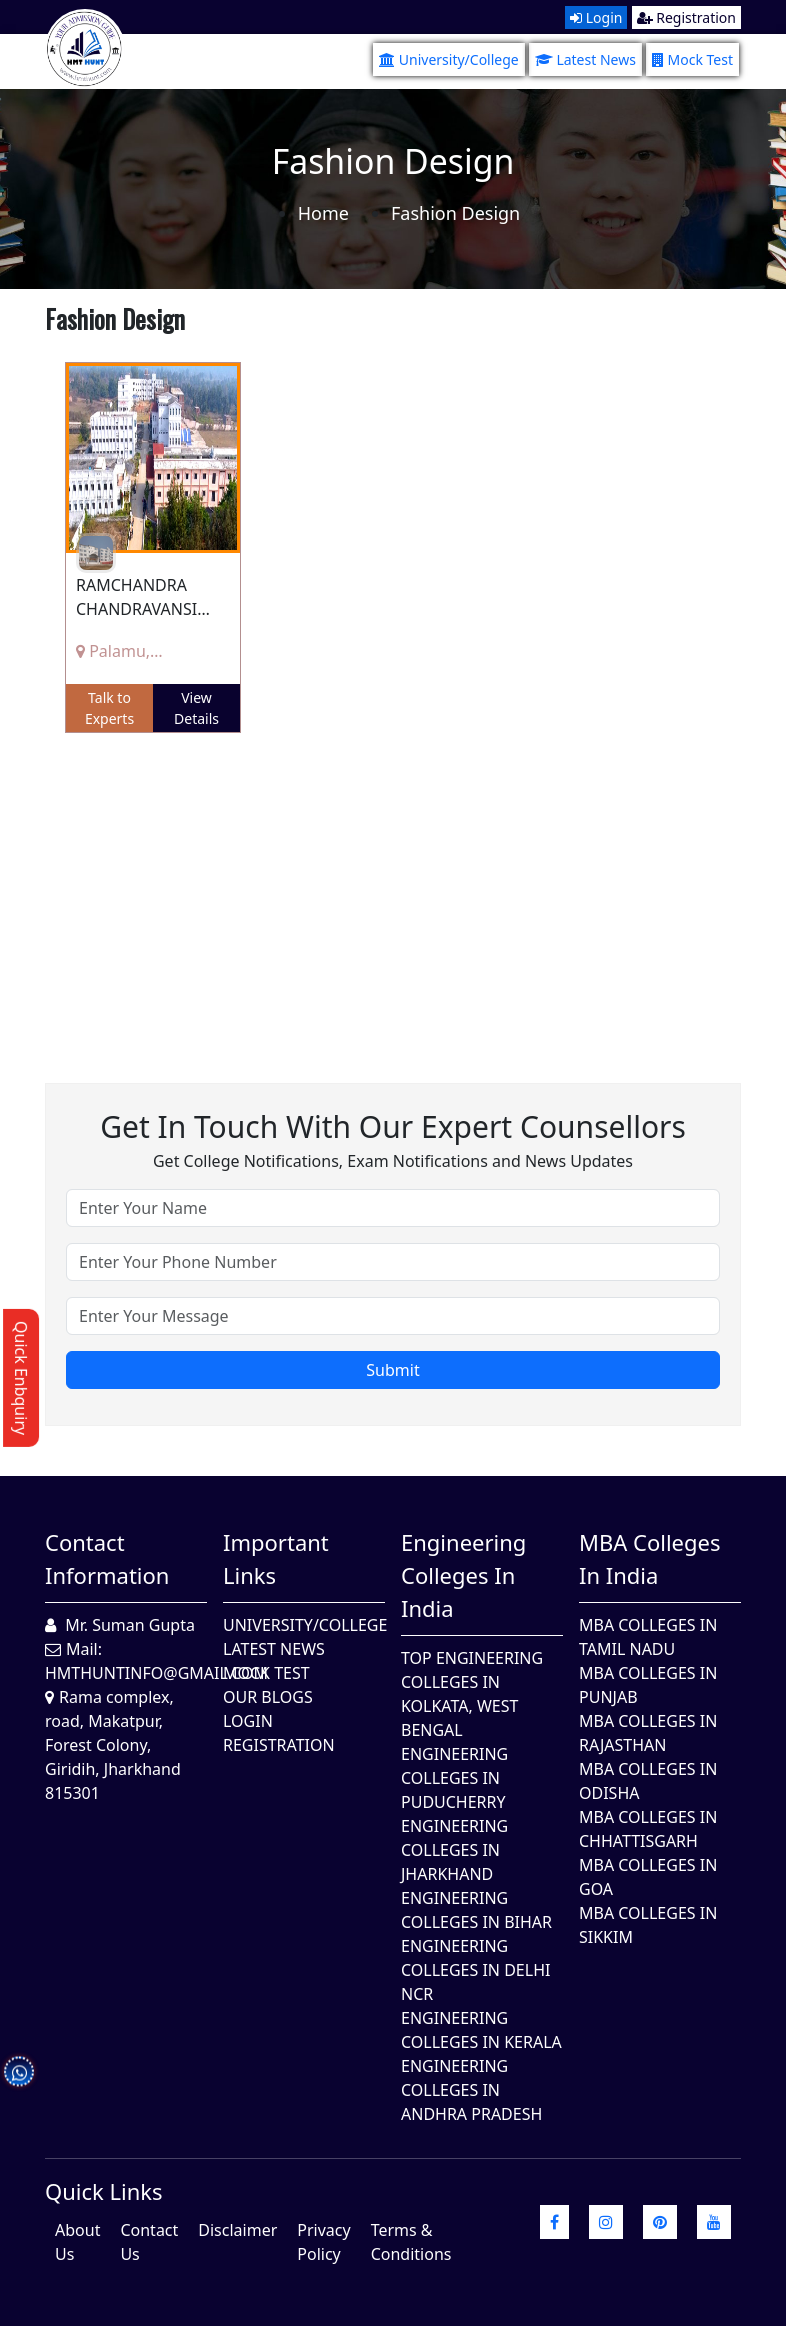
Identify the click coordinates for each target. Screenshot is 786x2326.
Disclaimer (237, 2230)
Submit (392, 1370)
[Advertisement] (393, 893)
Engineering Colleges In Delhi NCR (475, 1970)
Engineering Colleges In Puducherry (454, 1778)
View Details (196, 708)
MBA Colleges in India (649, 1558)
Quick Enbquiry (21, 1378)
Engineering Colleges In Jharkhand (454, 1850)
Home (323, 213)
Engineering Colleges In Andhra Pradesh (471, 2090)
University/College (449, 59)
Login (596, 17)
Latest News (585, 59)
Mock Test (692, 59)
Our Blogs (268, 1697)
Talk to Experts (109, 708)
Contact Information (107, 1558)
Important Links (276, 1558)
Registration (686, 17)
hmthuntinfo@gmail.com (156, 1673)
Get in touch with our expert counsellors (393, 1126)
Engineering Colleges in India (463, 1575)
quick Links (104, 2191)
